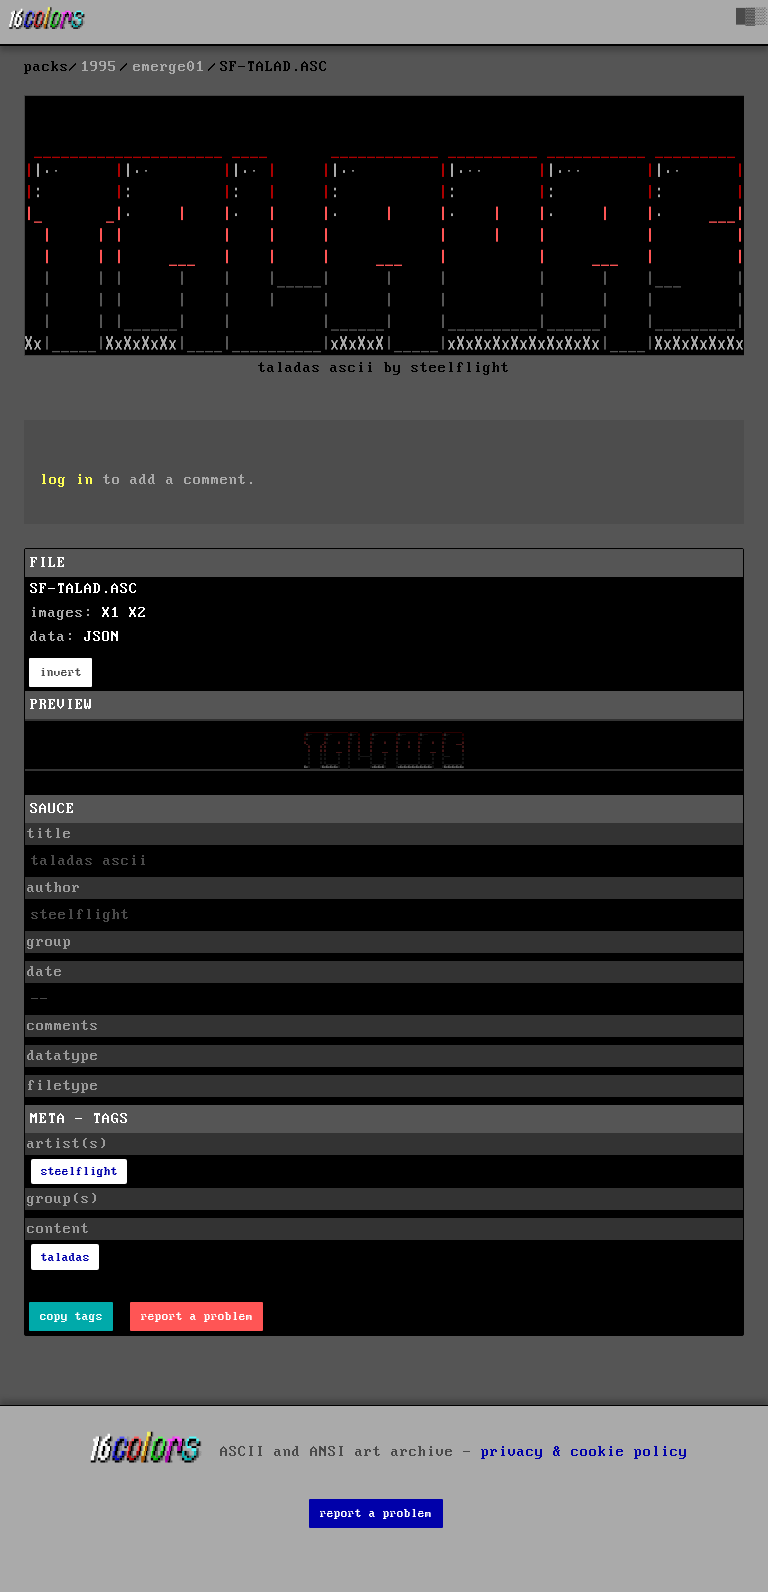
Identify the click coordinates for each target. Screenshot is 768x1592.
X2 (138, 613)
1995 (99, 67)
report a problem (197, 1316)
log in (67, 480)
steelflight (79, 1171)
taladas (65, 1257)
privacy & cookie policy (584, 1451)
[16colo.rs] (47, 22)
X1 (111, 613)
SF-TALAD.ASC (84, 589)
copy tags (71, 1316)
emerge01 (169, 67)
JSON (102, 637)
